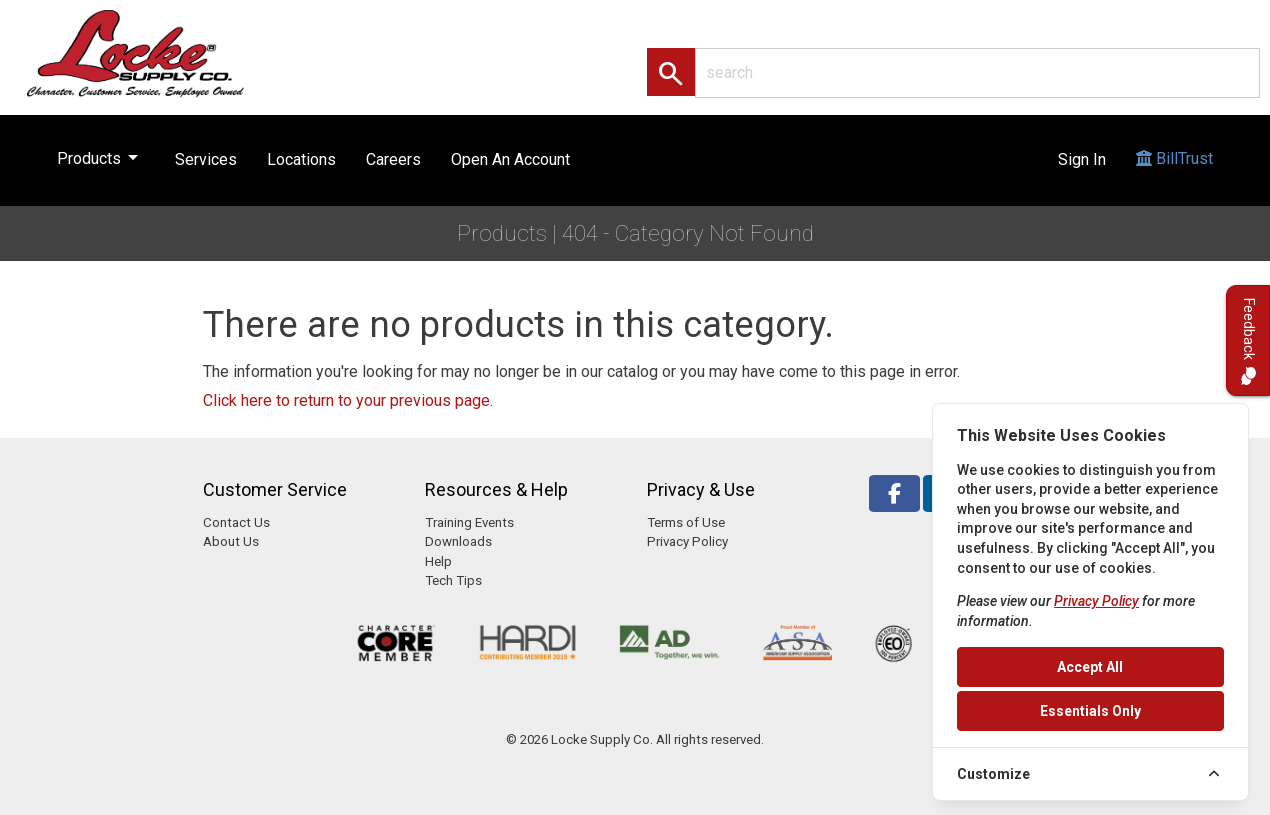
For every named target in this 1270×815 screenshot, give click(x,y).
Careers (393, 159)
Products (101, 154)
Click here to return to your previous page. (348, 400)
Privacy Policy (687, 541)
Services (206, 159)
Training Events (469, 522)
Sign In (1082, 159)
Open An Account (510, 159)
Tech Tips (453, 580)
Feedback (1248, 340)
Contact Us (236, 522)
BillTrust (1174, 177)
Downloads (458, 541)
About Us (231, 541)
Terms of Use (686, 522)
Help (438, 561)
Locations (301, 159)
